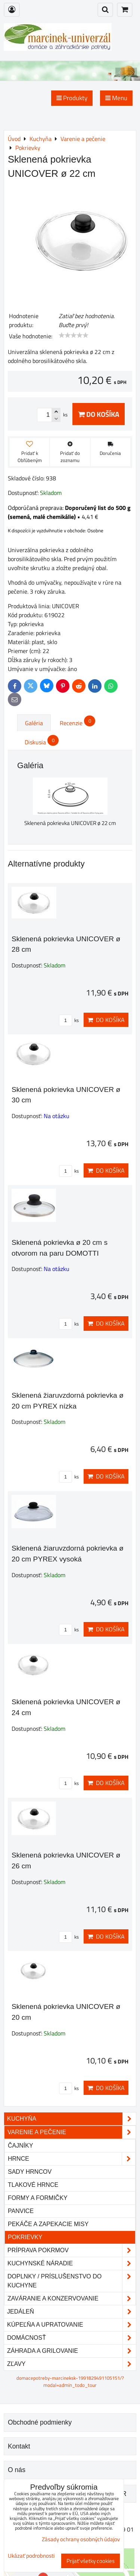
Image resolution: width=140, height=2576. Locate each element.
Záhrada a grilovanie (71, 2351)
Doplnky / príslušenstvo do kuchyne (71, 2281)
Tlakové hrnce (33, 2185)
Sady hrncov (30, 2172)
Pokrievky (25, 2237)
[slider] (73, 335)
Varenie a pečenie (71, 2132)
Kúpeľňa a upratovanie (71, 2324)
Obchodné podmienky (40, 2422)
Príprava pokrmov (71, 2250)
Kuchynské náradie (71, 2263)
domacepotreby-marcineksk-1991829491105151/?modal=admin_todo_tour (70, 2381)
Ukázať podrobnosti (31, 2556)
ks (69, 1020)
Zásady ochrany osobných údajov (81, 2539)
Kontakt (19, 2446)
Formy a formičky (38, 2198)
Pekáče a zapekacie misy (48, 2224)
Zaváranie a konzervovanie (71, 2298)
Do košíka (98, 414)
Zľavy (71, 2364)
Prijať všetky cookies (90, 2561)
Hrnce (71, 2158)
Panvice (21, 2211)
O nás (16, 2470)
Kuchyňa (71, 2118)
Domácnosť (71, 2338)
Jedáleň (71, 2311)
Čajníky (20, 2145)
